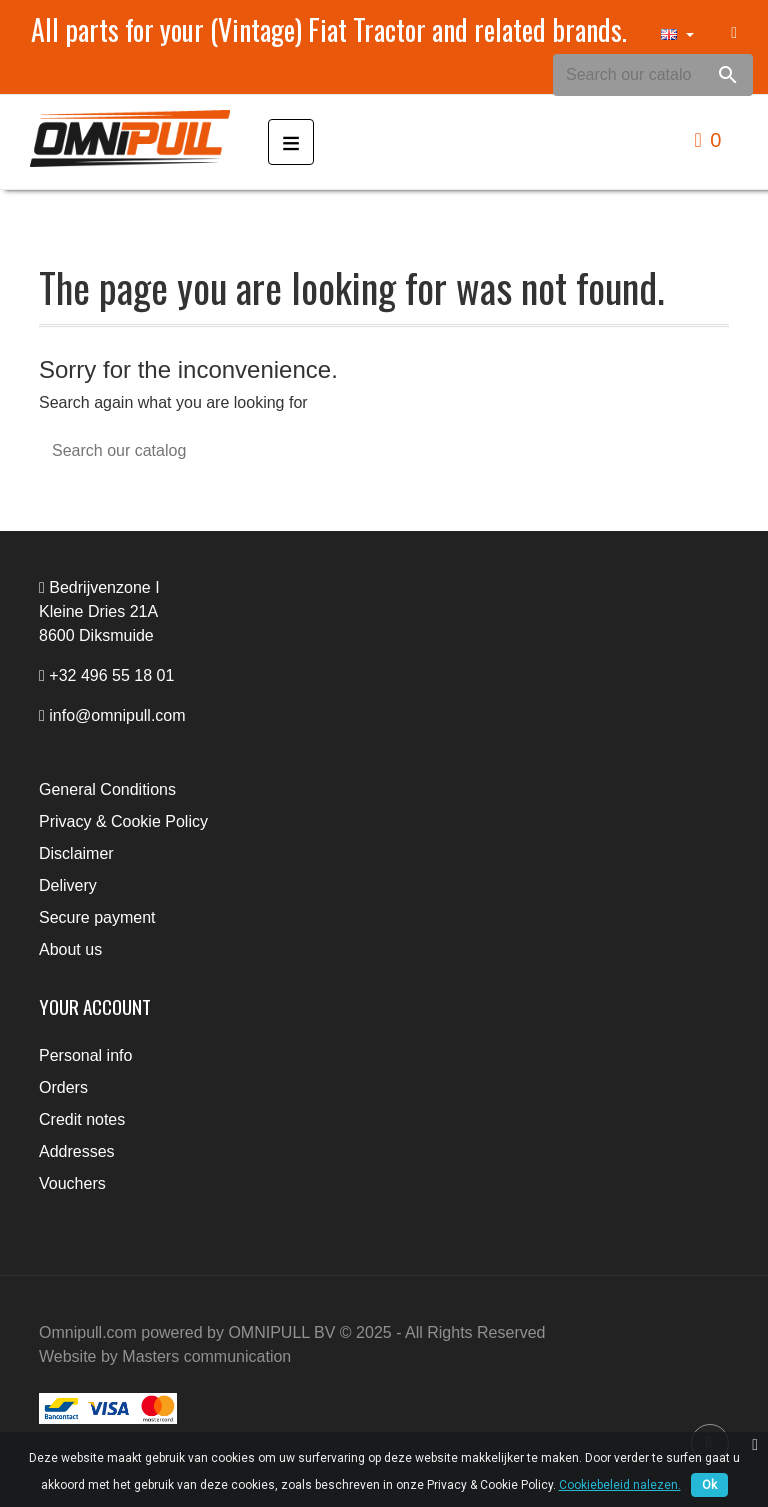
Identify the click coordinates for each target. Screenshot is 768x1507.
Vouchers (72, 1183)
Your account (95, 1006)
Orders (63, 1087)
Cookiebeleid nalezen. (620, 1485)
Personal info (85, 1055)
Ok (709, 1485)
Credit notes (82, 1119)
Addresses (77, 1151)
